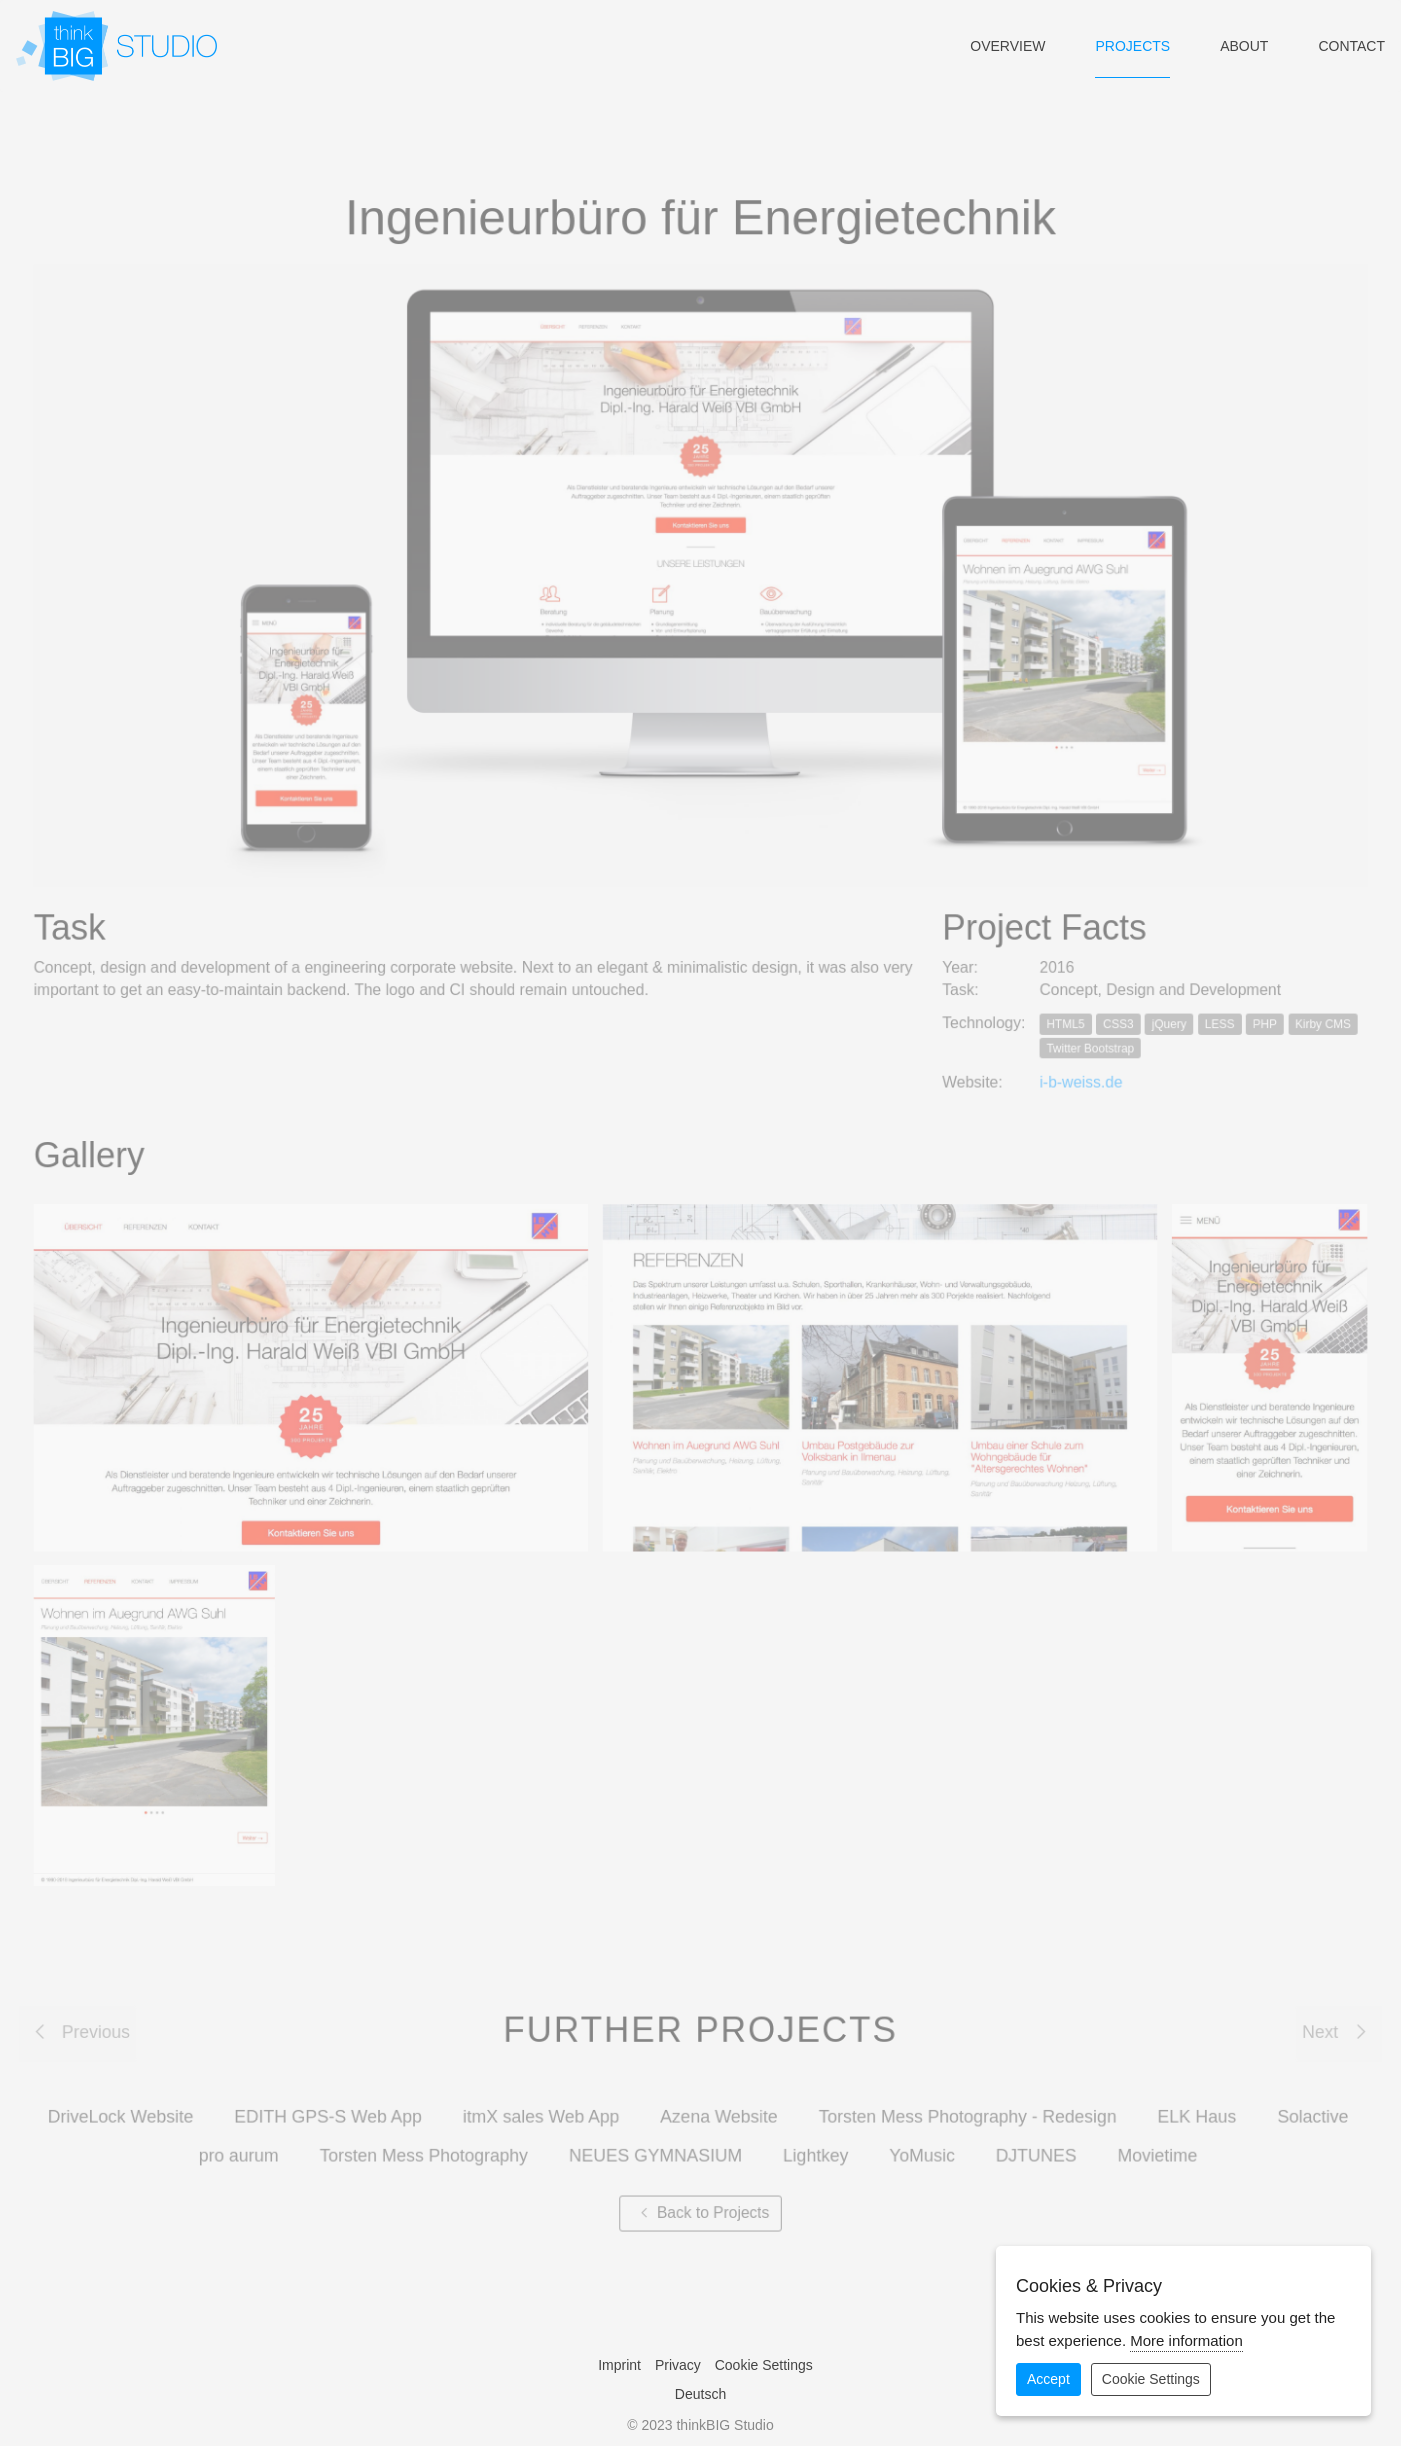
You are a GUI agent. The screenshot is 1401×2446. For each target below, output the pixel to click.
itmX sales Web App (543, 2106)
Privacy (678, 2365)
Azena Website (719, 2106)
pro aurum (244, 2144)
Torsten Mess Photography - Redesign (964, 2106)
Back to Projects (700, 2201)
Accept (1048, 2379)
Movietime (1152, 2144)
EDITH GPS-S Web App (332, 2106)
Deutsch (700, 2394)
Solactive (1306, 2106)
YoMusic (919, 2144)
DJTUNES (1032, 2144)
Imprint (619, 2365)
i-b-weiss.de (1077, 1083)
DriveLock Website (127, 2106)
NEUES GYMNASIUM (655, 2144)
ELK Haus (1191, 2106)
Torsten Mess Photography (427, 2144)
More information (1186, 2340)
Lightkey (814, 2144)
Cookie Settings (764, 2365)
